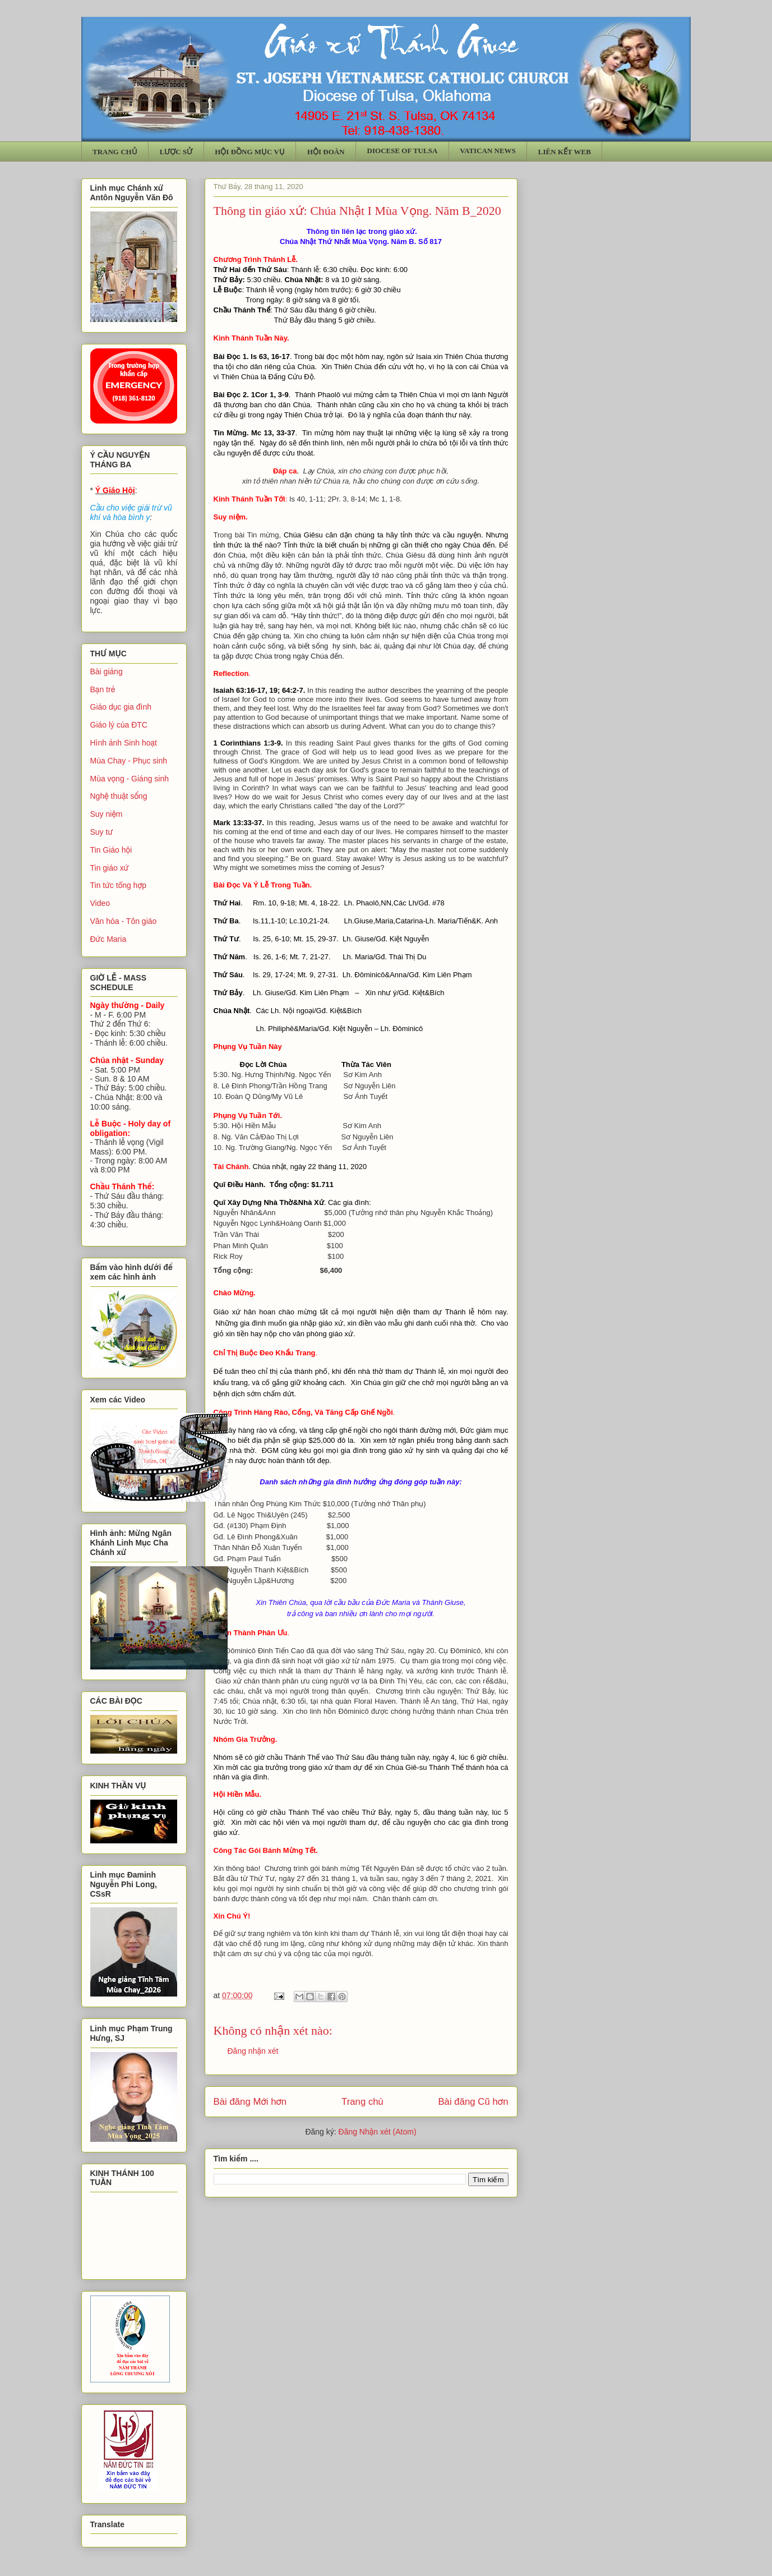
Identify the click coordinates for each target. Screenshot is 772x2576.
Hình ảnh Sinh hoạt (124, 742)
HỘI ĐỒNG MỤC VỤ (250, 152)
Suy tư (101, 831)
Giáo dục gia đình (120, 706)
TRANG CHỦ (115, 152)
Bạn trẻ (102, 689)
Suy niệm (106, 813)
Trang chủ (362, 2101)
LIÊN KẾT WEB (564, 152)
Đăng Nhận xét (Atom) (378, 2131)
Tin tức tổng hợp (118, 885)
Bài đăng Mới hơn (250, 2101)
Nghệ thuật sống (118, 796)
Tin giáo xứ (109, 867)
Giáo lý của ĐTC (118, 724)
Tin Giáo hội (111, 849)
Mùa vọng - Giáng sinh (129, 778)
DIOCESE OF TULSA (402, 150)
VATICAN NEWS (488, 150)
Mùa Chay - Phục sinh (128, 760)
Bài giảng (106, 671)
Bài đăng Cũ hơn (473, 2101)
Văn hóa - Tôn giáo (123, 921)
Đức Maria (108, 939)
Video (100, 903)
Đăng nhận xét (253, 2050)
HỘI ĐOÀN (326, 152)
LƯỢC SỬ (176, 152)
